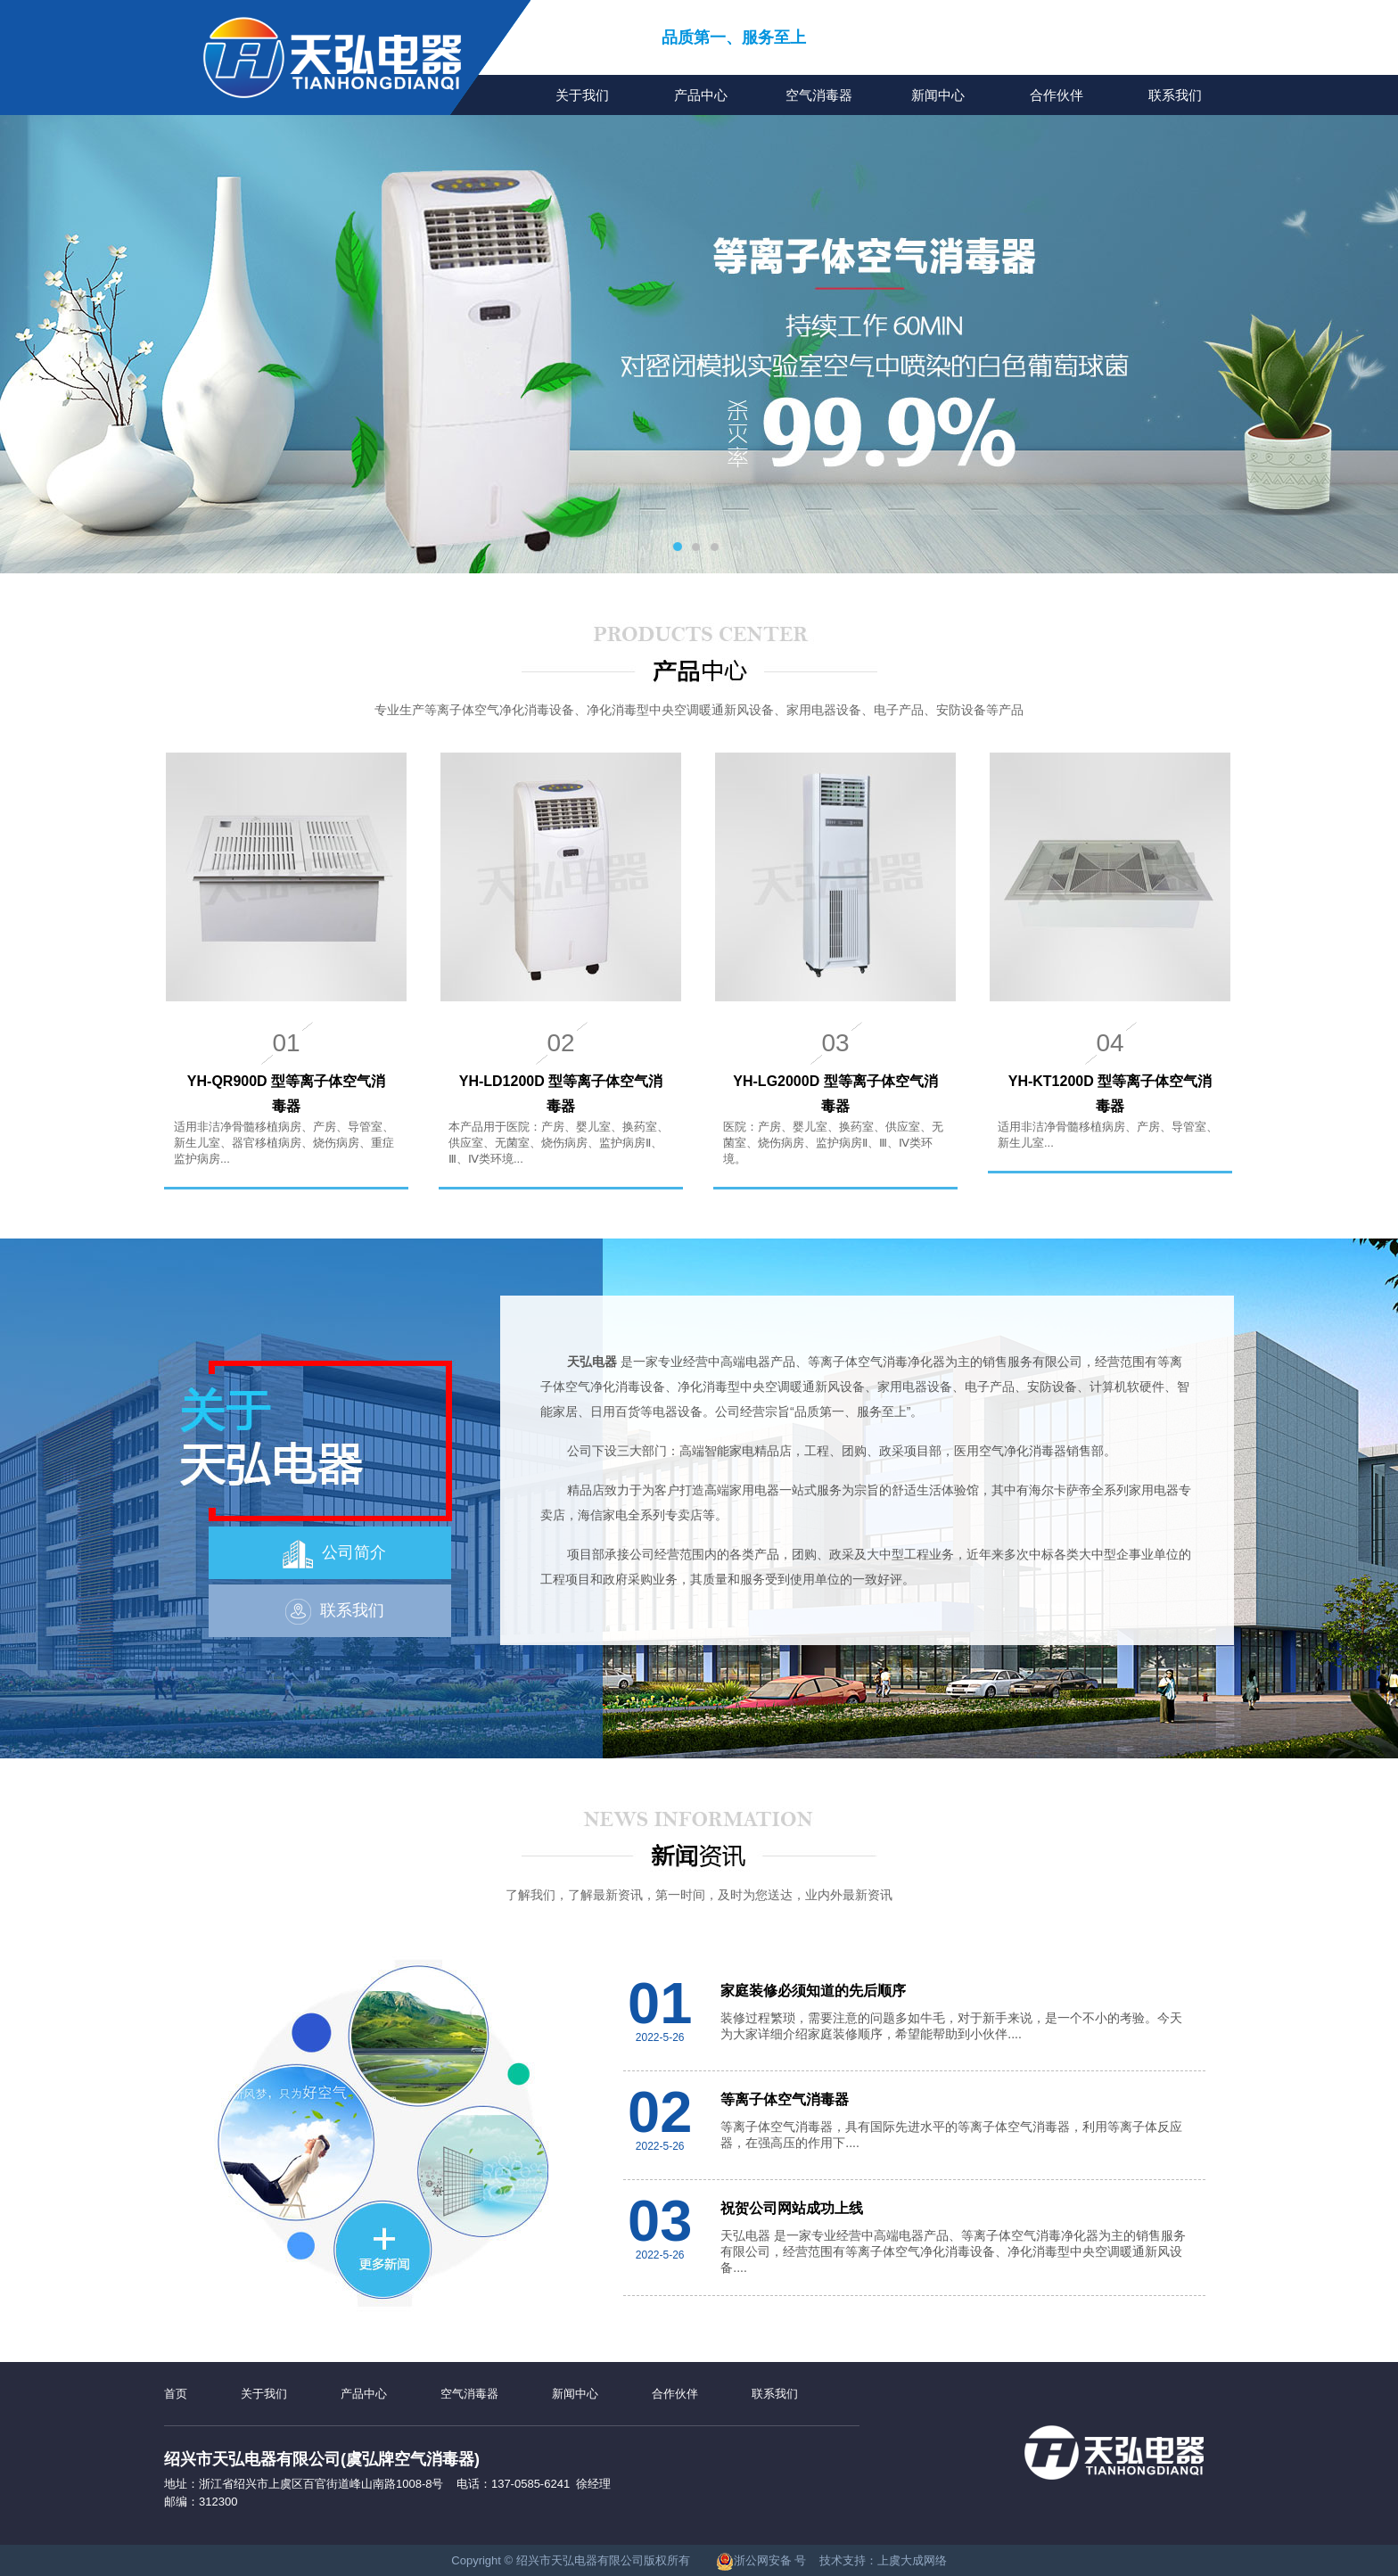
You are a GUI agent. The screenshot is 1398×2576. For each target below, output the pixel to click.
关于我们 (582, 95)
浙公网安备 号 (761, 2560)
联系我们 (1175, 95)
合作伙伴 (1056, 95)
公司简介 (334, 1553)
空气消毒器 (818, 95)
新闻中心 (938, 95)
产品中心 (701, 95)
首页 (175, 2393)
